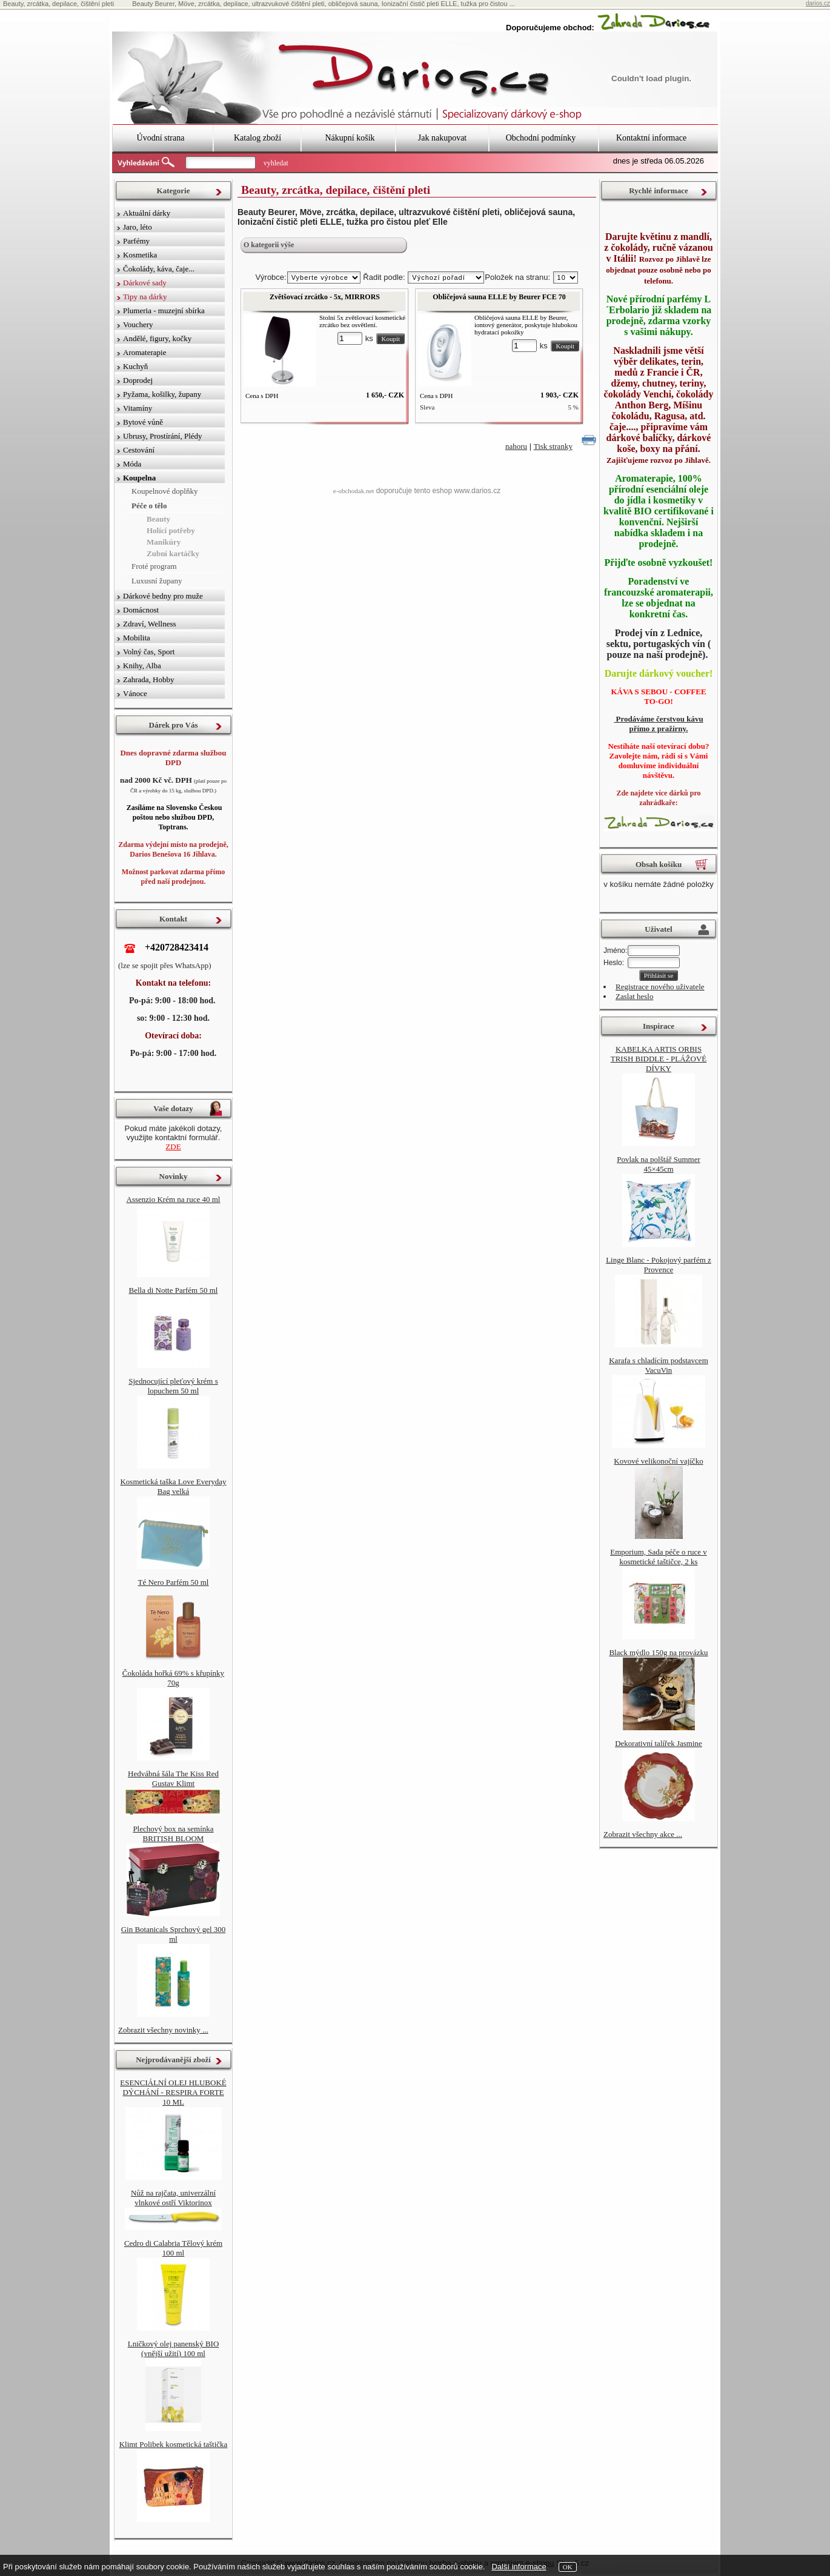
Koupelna (139, 477)
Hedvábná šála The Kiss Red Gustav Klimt (173, 1778)
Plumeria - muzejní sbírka (164, 310)
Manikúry (164, 541)
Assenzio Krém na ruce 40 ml (174, 1199)
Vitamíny (137, 408)
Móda (132, 463)
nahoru (516, 446)
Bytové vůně (143, 422)
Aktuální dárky (146, 212)
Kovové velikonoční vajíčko (658, 1461)
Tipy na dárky (145, 296)
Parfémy (136, 240)
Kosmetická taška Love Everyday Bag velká (173, 1486)
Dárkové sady (145, 282)
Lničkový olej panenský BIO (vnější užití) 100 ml (173, 2348)
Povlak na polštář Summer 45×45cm (658, 1164)
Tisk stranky (553, 446)
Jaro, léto (137, 226)
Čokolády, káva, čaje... (158, 268)
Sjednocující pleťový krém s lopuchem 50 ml (172, 1385)
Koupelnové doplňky (164, 491)
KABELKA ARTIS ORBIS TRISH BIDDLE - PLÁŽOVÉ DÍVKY (659, 1058)
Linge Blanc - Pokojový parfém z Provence (658, 1264)
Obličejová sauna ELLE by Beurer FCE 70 (499, 297)
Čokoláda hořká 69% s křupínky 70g (173, 1677)
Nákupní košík (349, 137)
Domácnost (141, 609)
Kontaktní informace (651, 137)
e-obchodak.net (353, 490)
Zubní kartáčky (173, 553)
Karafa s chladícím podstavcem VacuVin (658, 1365)
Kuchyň (135, 366)
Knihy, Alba (142, 665)
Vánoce (135, 693)
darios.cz (818, 3)
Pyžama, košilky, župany (162, 394)
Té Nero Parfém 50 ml (173, 1582)
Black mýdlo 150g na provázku (658, 1652)
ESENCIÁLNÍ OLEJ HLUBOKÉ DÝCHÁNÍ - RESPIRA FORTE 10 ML (173, 2092)
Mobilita (136, 637)
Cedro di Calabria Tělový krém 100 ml (173, 2248)
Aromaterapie (144, 352)
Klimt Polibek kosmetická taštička (173, 2444)
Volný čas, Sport (148, 651)
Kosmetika (140, 254)
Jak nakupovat (442, 137)
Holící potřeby (171, 530)
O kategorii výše (269, 245)
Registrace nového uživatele (660, 986)
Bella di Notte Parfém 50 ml (173, 1290)
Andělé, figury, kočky (157, 338)
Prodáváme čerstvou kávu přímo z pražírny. (658, 723)
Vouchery (138, 324)
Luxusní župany (156, 580)
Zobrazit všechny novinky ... (163, 2029)
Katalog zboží (257, 137)
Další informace (518, 2566)
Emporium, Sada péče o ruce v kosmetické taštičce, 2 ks (658, 1556)
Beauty (158, 518)
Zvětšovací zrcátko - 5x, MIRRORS (325, 297)
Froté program (154, 566)
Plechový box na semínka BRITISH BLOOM (173, 1833)
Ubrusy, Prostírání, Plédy (162, 435)
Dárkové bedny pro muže (163, 595)
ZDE (173, 1146)
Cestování (138, 449)
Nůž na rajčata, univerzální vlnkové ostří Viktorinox (173, 2197)
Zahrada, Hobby (148, 679)
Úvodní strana (161, 137)
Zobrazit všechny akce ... (642, 1834)
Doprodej (138, 380)
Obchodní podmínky (541, 137)
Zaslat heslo (634, 996)
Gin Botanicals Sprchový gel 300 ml (173, 1934)
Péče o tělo (149, 505)
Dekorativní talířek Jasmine (658, 1743)
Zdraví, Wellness (149, 623)
